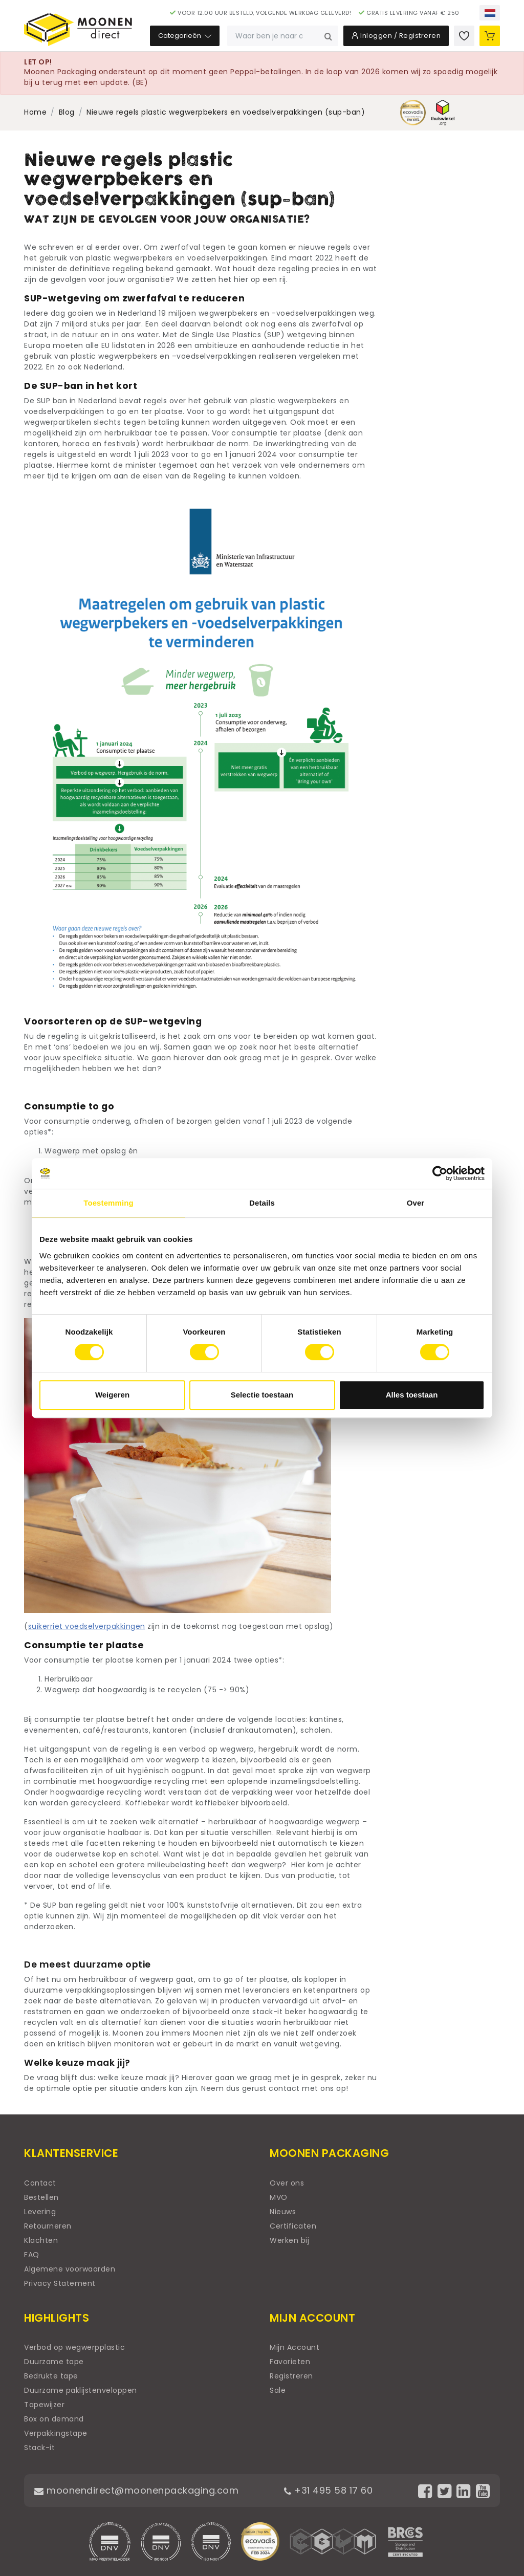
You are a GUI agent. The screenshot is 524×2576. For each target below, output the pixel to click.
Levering (40, 2212)
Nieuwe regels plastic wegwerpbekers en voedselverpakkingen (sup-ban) (225, 112)
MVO (279, 2197)
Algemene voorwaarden (69, 2269)
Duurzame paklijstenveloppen (80, 2390)
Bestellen (41, 2197)
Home (35, 112)
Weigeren (112, 1394)
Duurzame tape (54, 2361)
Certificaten (293, 2226)
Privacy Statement (60, 2283)
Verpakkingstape (56, 2433)
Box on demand (54, 2419)
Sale (278, 2390)
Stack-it (39, 2447)
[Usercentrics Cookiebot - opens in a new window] (440, 1173)
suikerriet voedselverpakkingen (86, 1626)
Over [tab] (416, 1202)
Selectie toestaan (262, 1394)
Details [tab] (262, 1202)
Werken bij (289, 2240)
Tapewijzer (44, 2404)
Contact (40, 2183)
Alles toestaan (412, 1394)
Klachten (41, 2240)
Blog (67, 112)
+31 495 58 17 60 (328, 2490)
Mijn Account (294, 2347)
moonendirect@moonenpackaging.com (136, 2490)
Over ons (287, 2183)
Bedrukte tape (51, 2376)
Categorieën (184, 35)
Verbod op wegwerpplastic (74, 2347)
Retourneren (48, 2226)
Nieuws (283, 2212)
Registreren (291, 2376)
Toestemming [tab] (108, 1202)
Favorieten (290, 2361)
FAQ (31, 2255)
